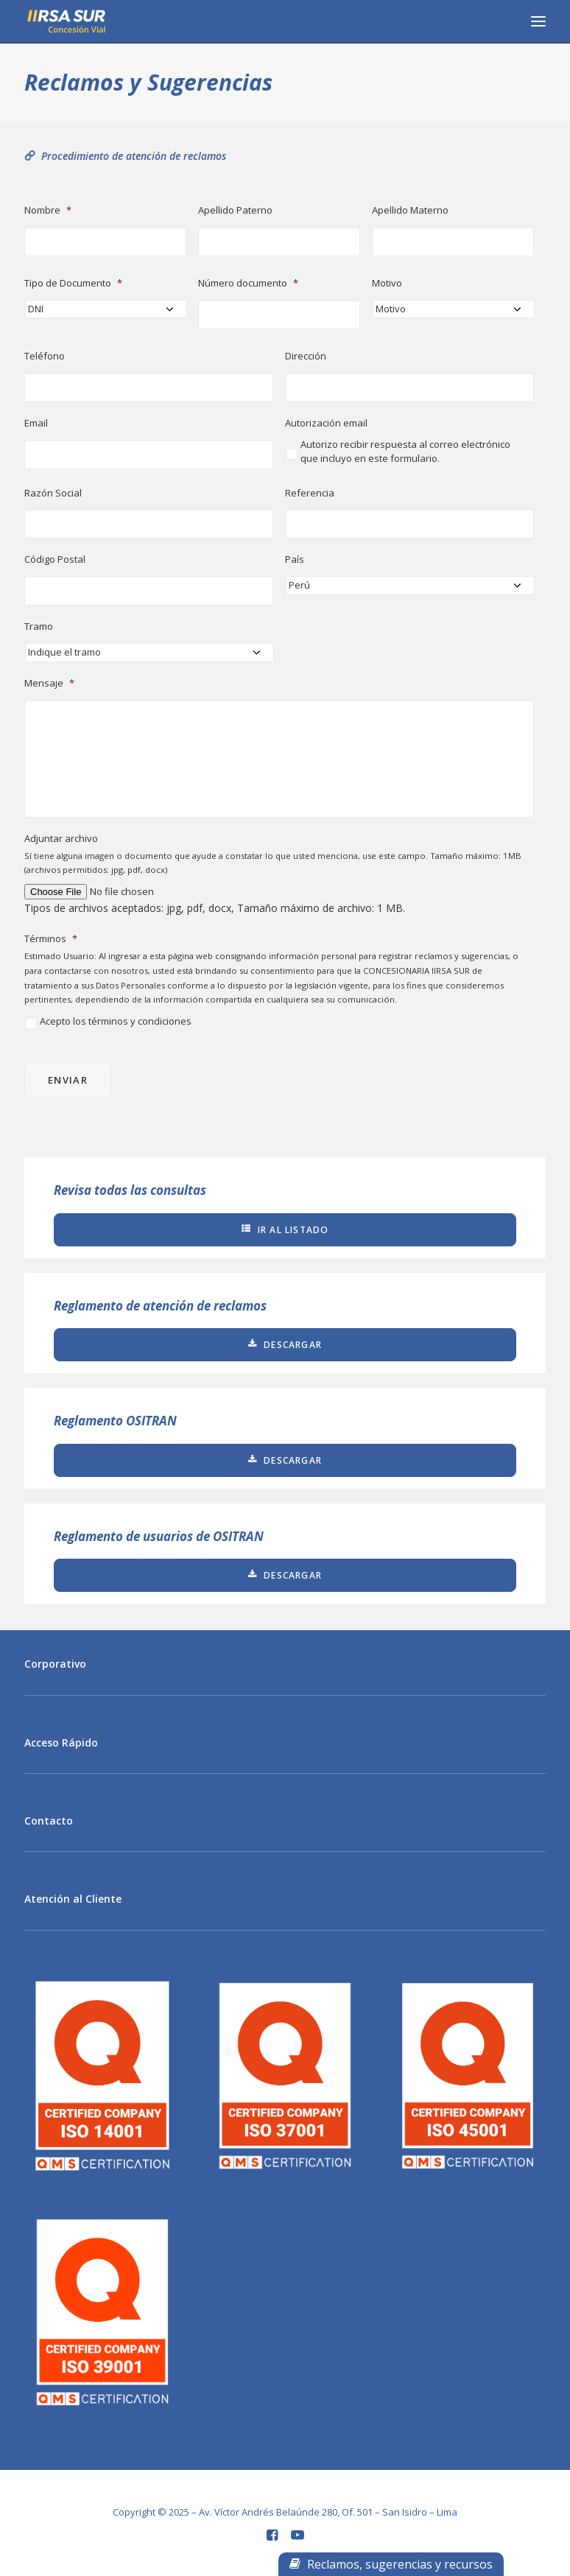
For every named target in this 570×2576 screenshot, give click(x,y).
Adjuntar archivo (61, 838)
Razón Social (53, 493)
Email (36, 423)
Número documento (248, 283)
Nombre (47, 210)
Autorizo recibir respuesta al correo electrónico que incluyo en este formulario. (405, 452)
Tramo (38, 626)
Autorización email (326, 423)
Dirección (305, 356)
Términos (50, 939)
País (294, 559)
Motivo (387, 283)
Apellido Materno (410, 210)
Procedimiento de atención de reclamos (125, 156)
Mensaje (49, 683)
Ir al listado (285, 1230)
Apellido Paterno (235, 210)
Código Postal (54, 559)
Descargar (285, 1344)
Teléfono (44, 356)
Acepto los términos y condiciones (115, 1021)
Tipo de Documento (73, 283)
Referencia (309, 493)
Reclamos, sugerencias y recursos (391, 2564)
